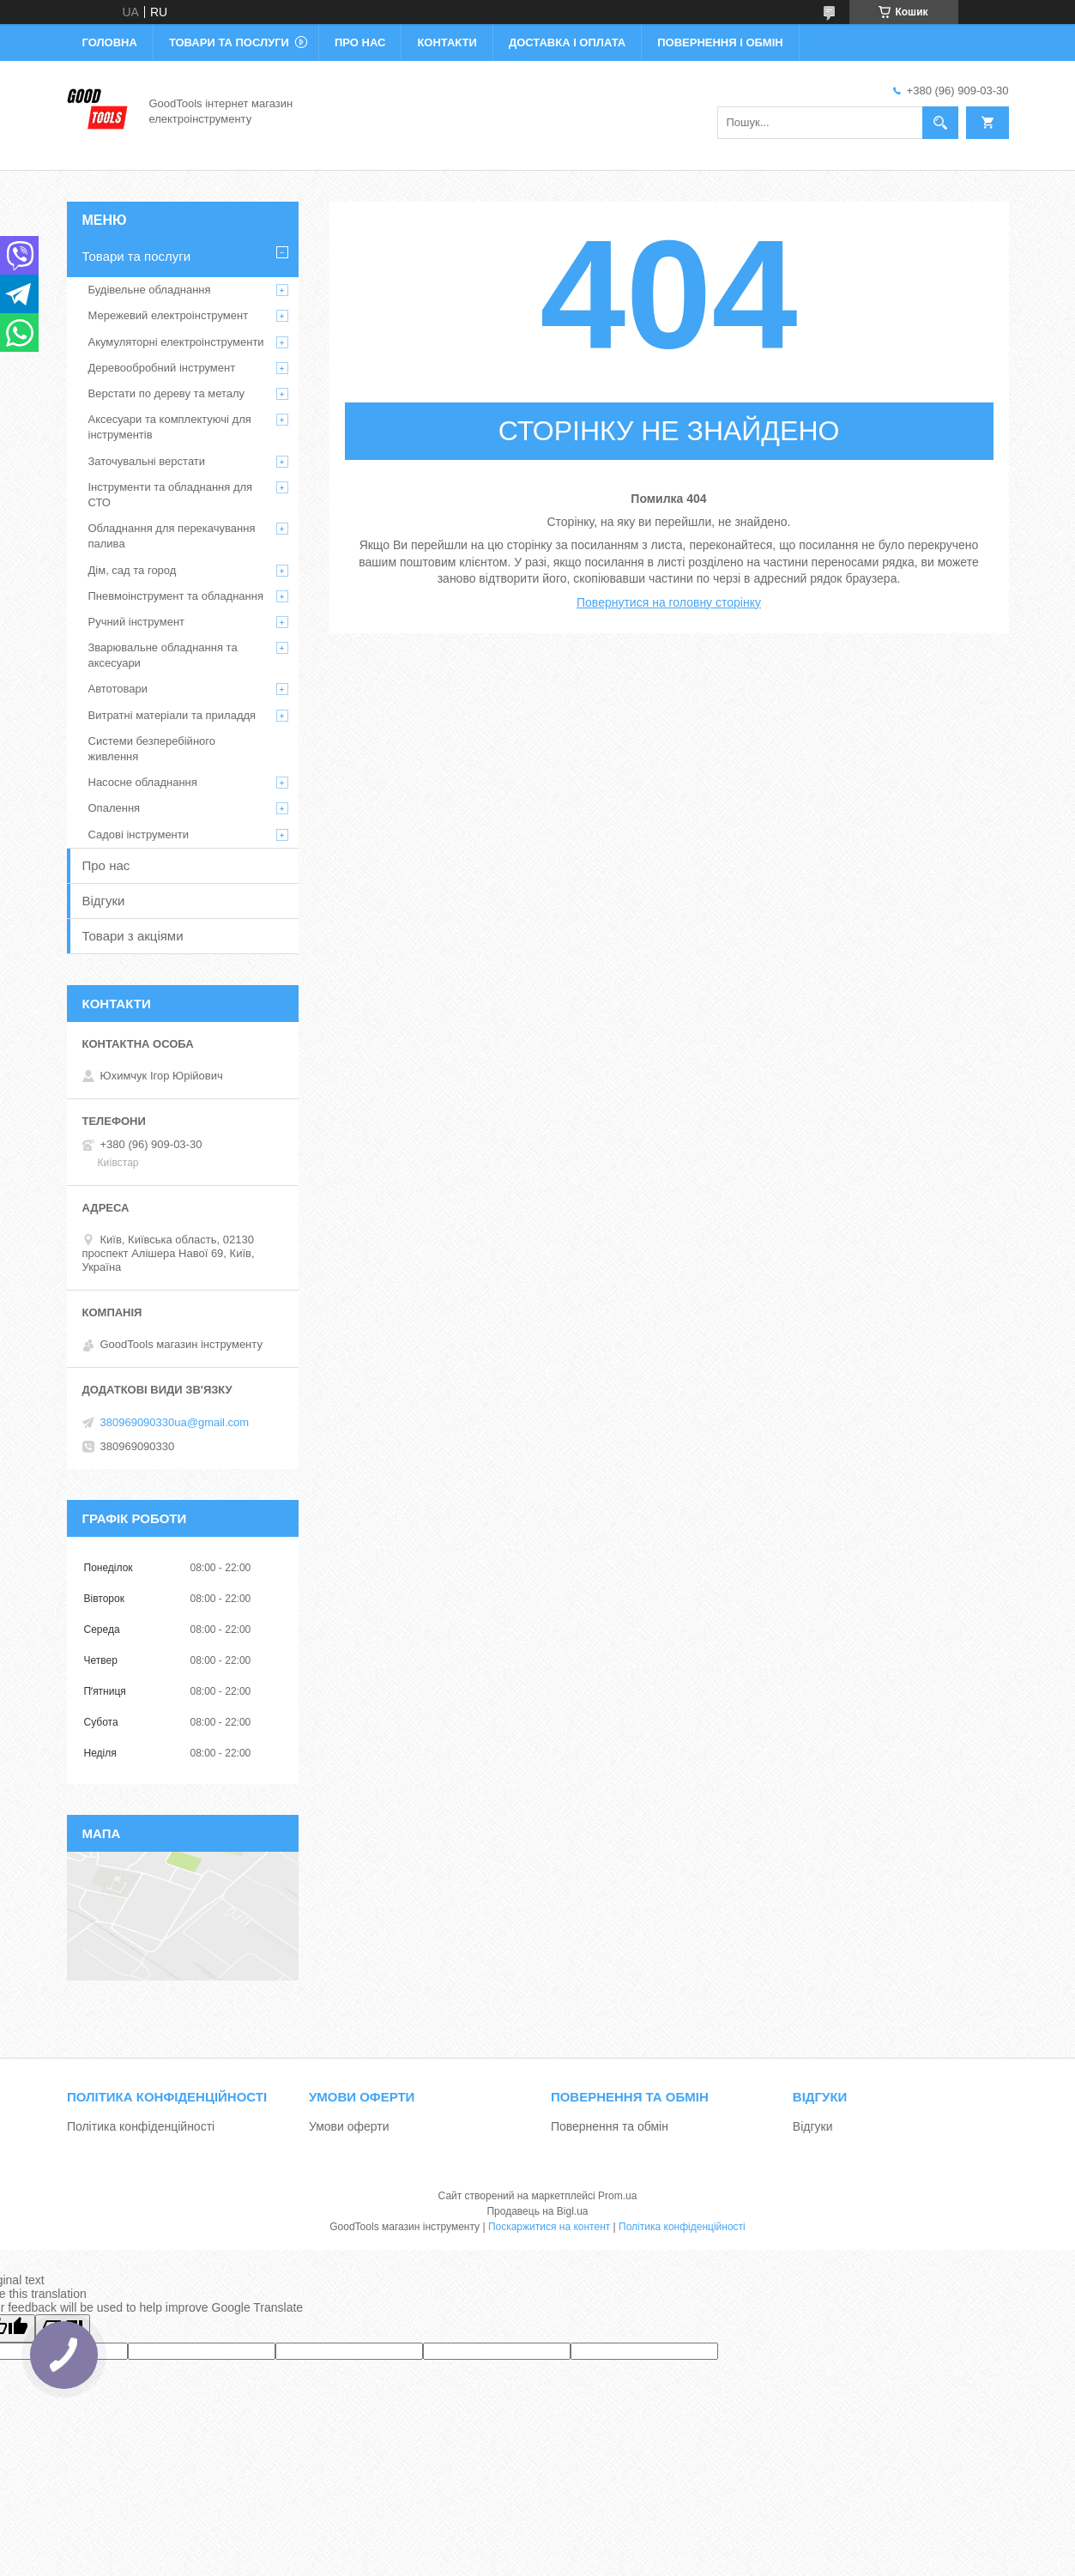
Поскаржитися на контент (549, 2227)
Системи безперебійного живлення (151, 749)
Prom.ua (617, 2196)
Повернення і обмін (720, 42)
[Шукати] (940, 122)
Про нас (360, 42)
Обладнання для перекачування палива (172, 536)
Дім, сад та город (132, 570)
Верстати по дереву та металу (166, 393)
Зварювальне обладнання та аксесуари (163, 655)
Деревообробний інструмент (162, 367)
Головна (109, 42)
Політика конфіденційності (140, 2126)
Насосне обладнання (142, 782)
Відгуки (103, 900)
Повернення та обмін (609, 2126)
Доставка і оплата (567, 42)
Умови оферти (349, 2126)
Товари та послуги (229, 42)
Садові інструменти (139, 834)
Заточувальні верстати (147, 461)
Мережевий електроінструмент (168, 315)
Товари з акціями (133, 935)
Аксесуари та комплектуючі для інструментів (169, 427)
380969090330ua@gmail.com (175, 1422)
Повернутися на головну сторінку (669, 602)
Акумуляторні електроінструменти (176, 342)
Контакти (447, 42)
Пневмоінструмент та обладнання (176, 596)
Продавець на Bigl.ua (537, 2211)
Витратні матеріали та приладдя (172, 715)
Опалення (114, 807)
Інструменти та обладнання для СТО (170, 495)
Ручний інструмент (136, 621)
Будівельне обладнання (149, 289)
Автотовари (118, 688)
